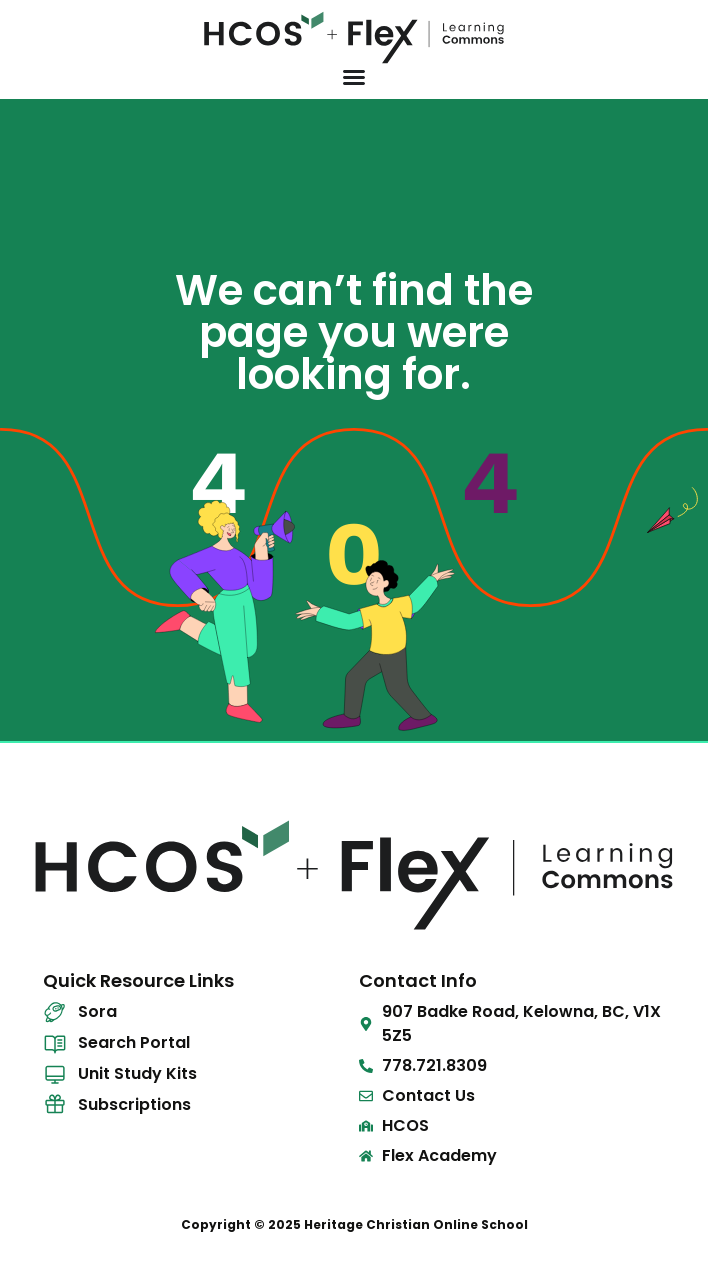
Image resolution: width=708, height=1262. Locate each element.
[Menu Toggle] (354, 77)
